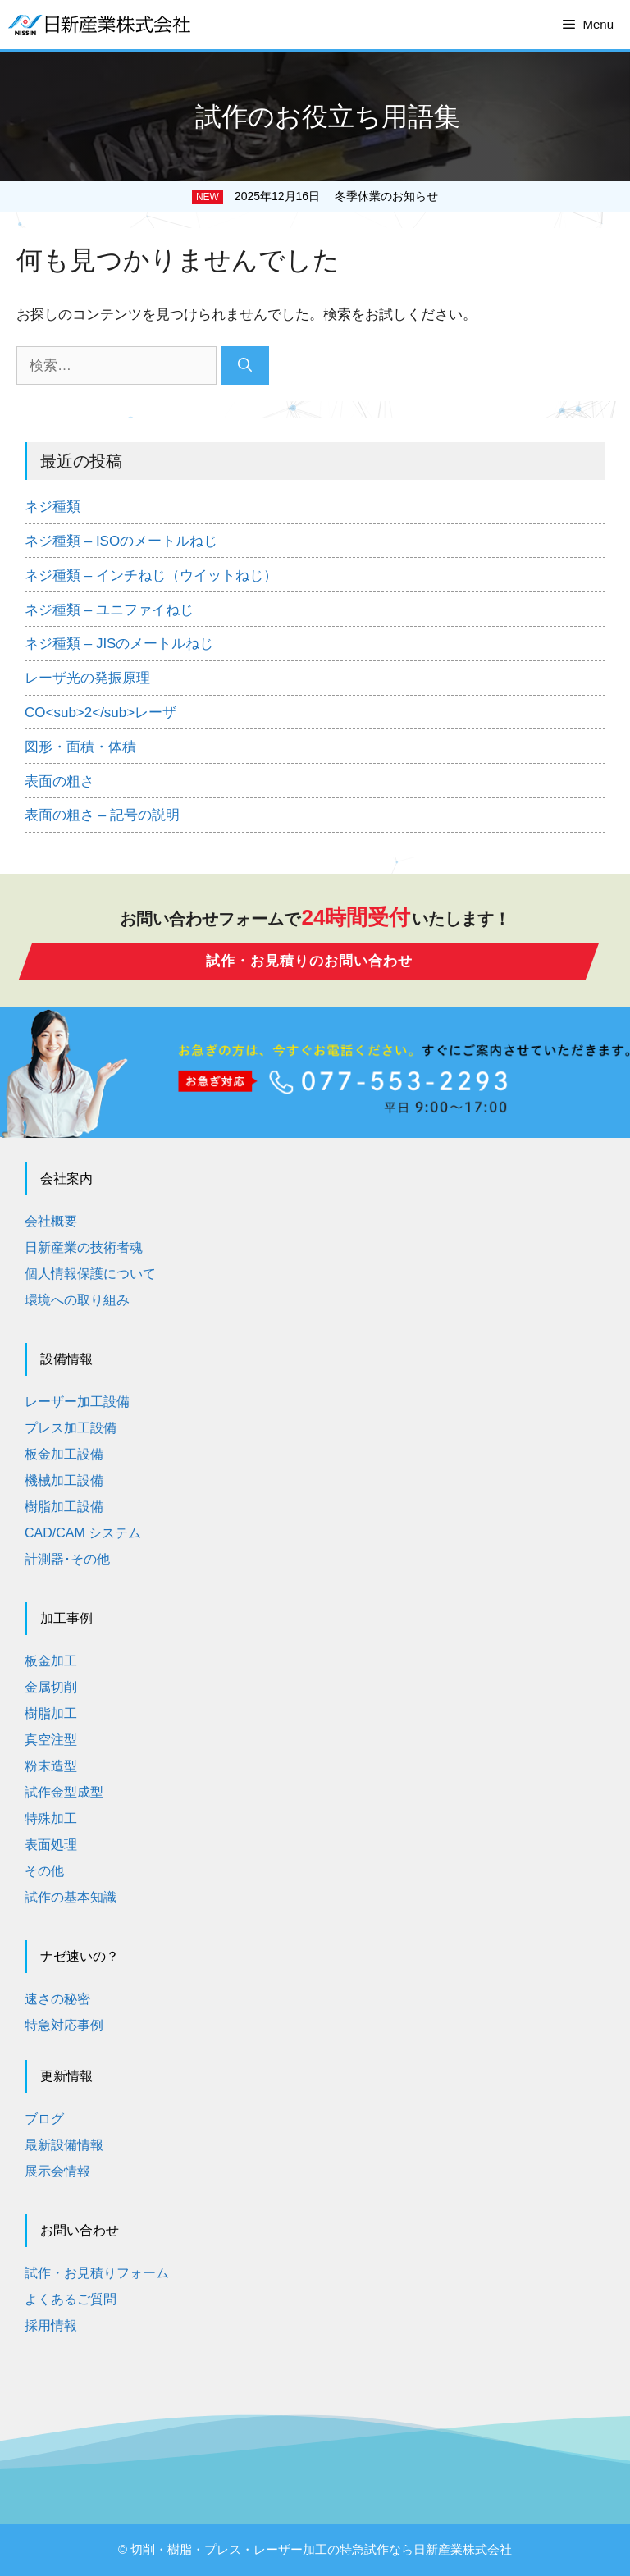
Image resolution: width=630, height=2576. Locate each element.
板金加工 (51, 1661)
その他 (44, 1871)
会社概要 (51, 1221)
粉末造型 (51, 1766)
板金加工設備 (64, 1454)
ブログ (44, 2119)
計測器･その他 (67, 1559)
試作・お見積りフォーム (97, 2273)
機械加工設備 (64, 1480)
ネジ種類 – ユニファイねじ (109, 610)
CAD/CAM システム (83, 1533)
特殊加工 (51, 1818)
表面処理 (51, 1845)
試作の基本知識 (70, 1897)
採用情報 (51, 2325)
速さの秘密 (57, 1999)
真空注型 (51, 1740)
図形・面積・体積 (80, 747)
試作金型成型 (64, 1792)
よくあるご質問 (70, 2299)
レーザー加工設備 (77, 1402)
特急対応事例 (64, 2025)
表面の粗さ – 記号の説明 (102, 815)
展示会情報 (57, 2171)
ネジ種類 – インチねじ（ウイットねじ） (151, 575)
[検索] (245, 366)
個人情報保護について (90, 1274)
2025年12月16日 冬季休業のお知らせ (336, 196)
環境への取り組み (77, 1300)
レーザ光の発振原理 (87, 678)
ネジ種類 (52, 506)
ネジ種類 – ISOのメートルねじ (121, 541)
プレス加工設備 (70, 1428)
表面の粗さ (59, 781)
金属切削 (51, 1687)
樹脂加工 (51, 1713)
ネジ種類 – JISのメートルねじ (119, 643)
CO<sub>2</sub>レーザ (100, 712)
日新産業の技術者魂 (84, 1247)
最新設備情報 (64, 2145)
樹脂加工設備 (64, 1507)
